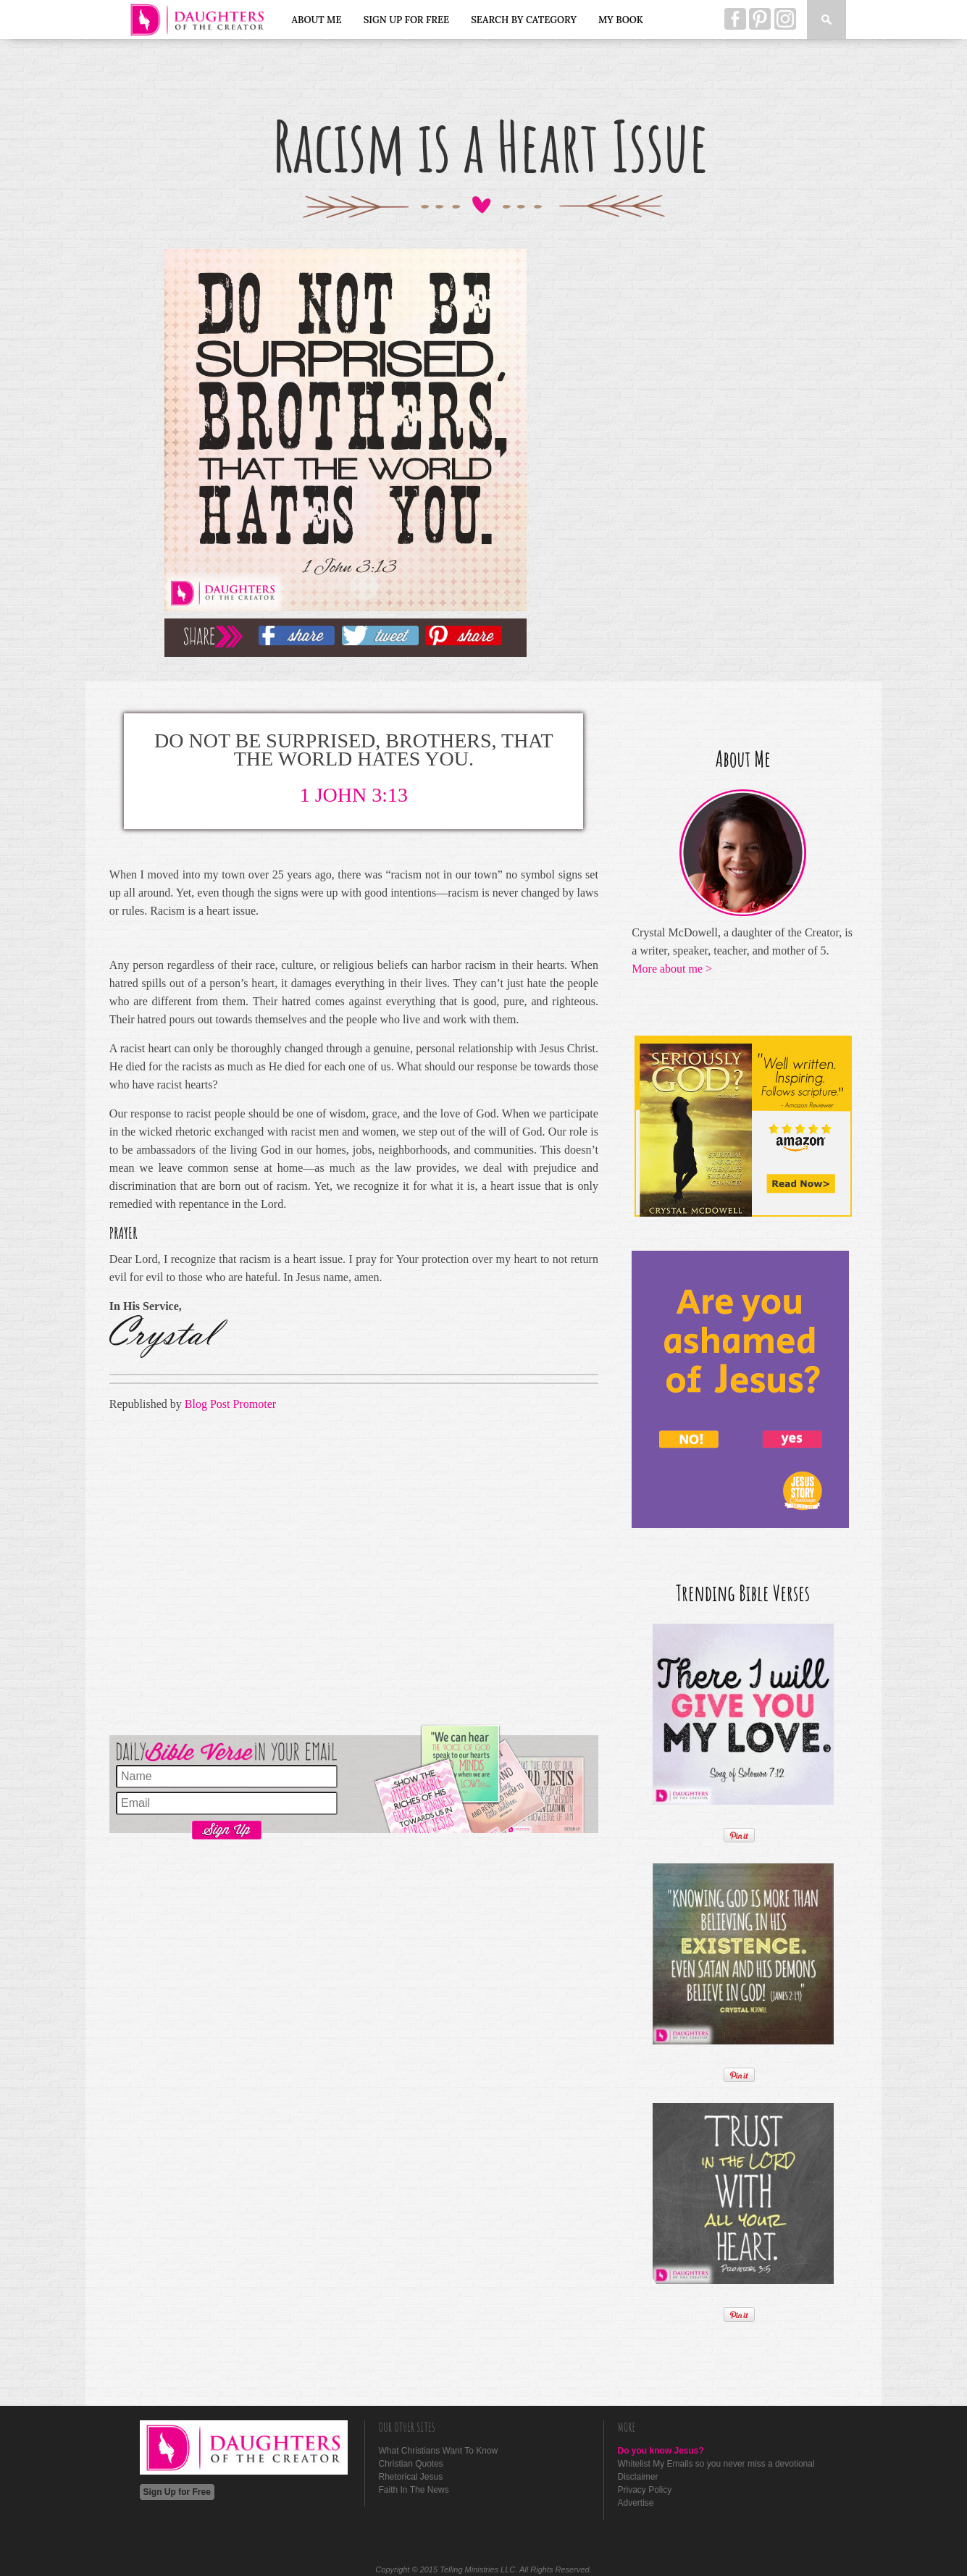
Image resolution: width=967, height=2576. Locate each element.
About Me (317, 20)
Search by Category (524, 20)
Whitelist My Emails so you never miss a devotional (716, 2464)
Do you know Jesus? (661, 2451)
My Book (620, 20)
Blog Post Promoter (230, 1404)
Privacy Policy (645, 2490)
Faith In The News (414, 2490)
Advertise (636, 2503)
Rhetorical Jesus (411, 2477)
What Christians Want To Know (438, 2451)
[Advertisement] (353, 1570)
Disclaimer (638, 2477)
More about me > (672, 968)
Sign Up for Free (407, 20)
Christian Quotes (411, 2464)
